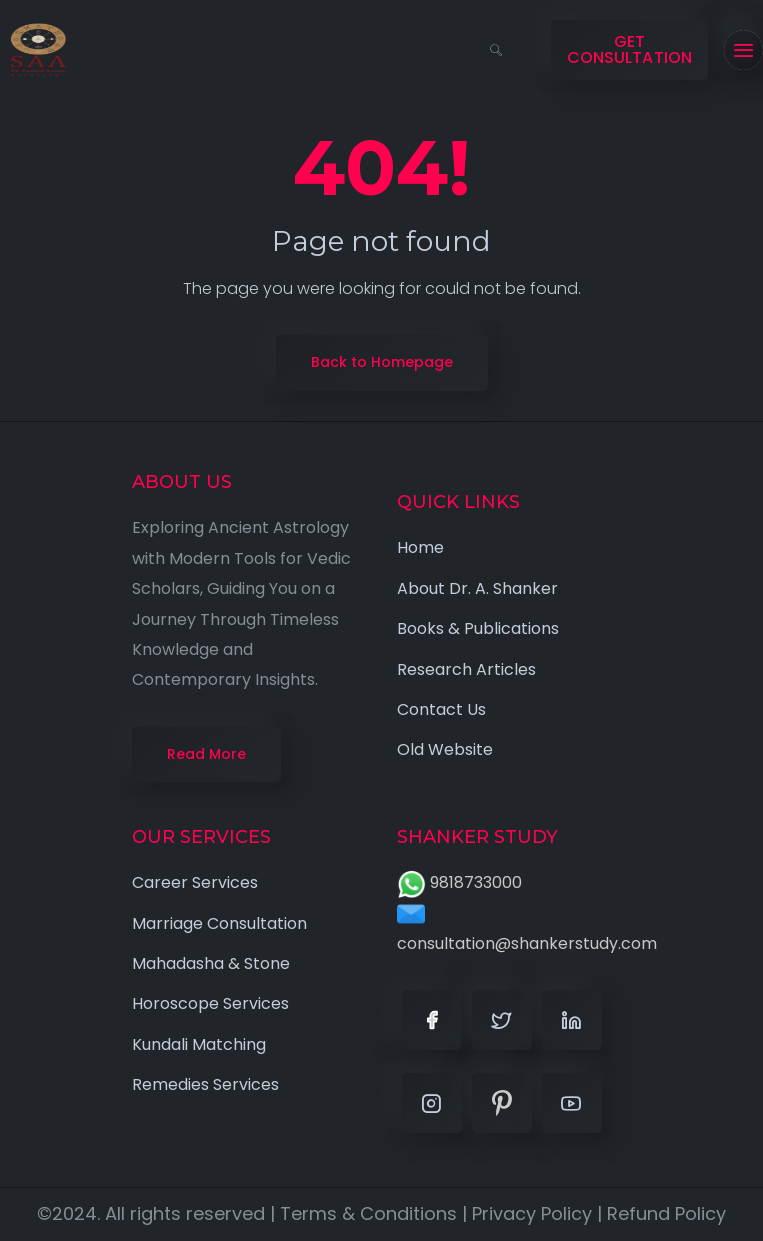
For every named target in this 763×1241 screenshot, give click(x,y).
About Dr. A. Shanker (477, 588)
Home (420, 547)
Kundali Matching (199, 1044)
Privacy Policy (532, 1213)
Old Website (445, 749)
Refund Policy (666, 1213)
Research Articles (466, 669)
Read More (206, 754)
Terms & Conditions (368, 1213)
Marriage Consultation (219, 923)
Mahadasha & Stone (211, 963)
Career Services (195, 882)
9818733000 (459, 882)
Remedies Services (205, 1084)
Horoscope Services (210, 1003)
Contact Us (441, 709)
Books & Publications (478, 628)
